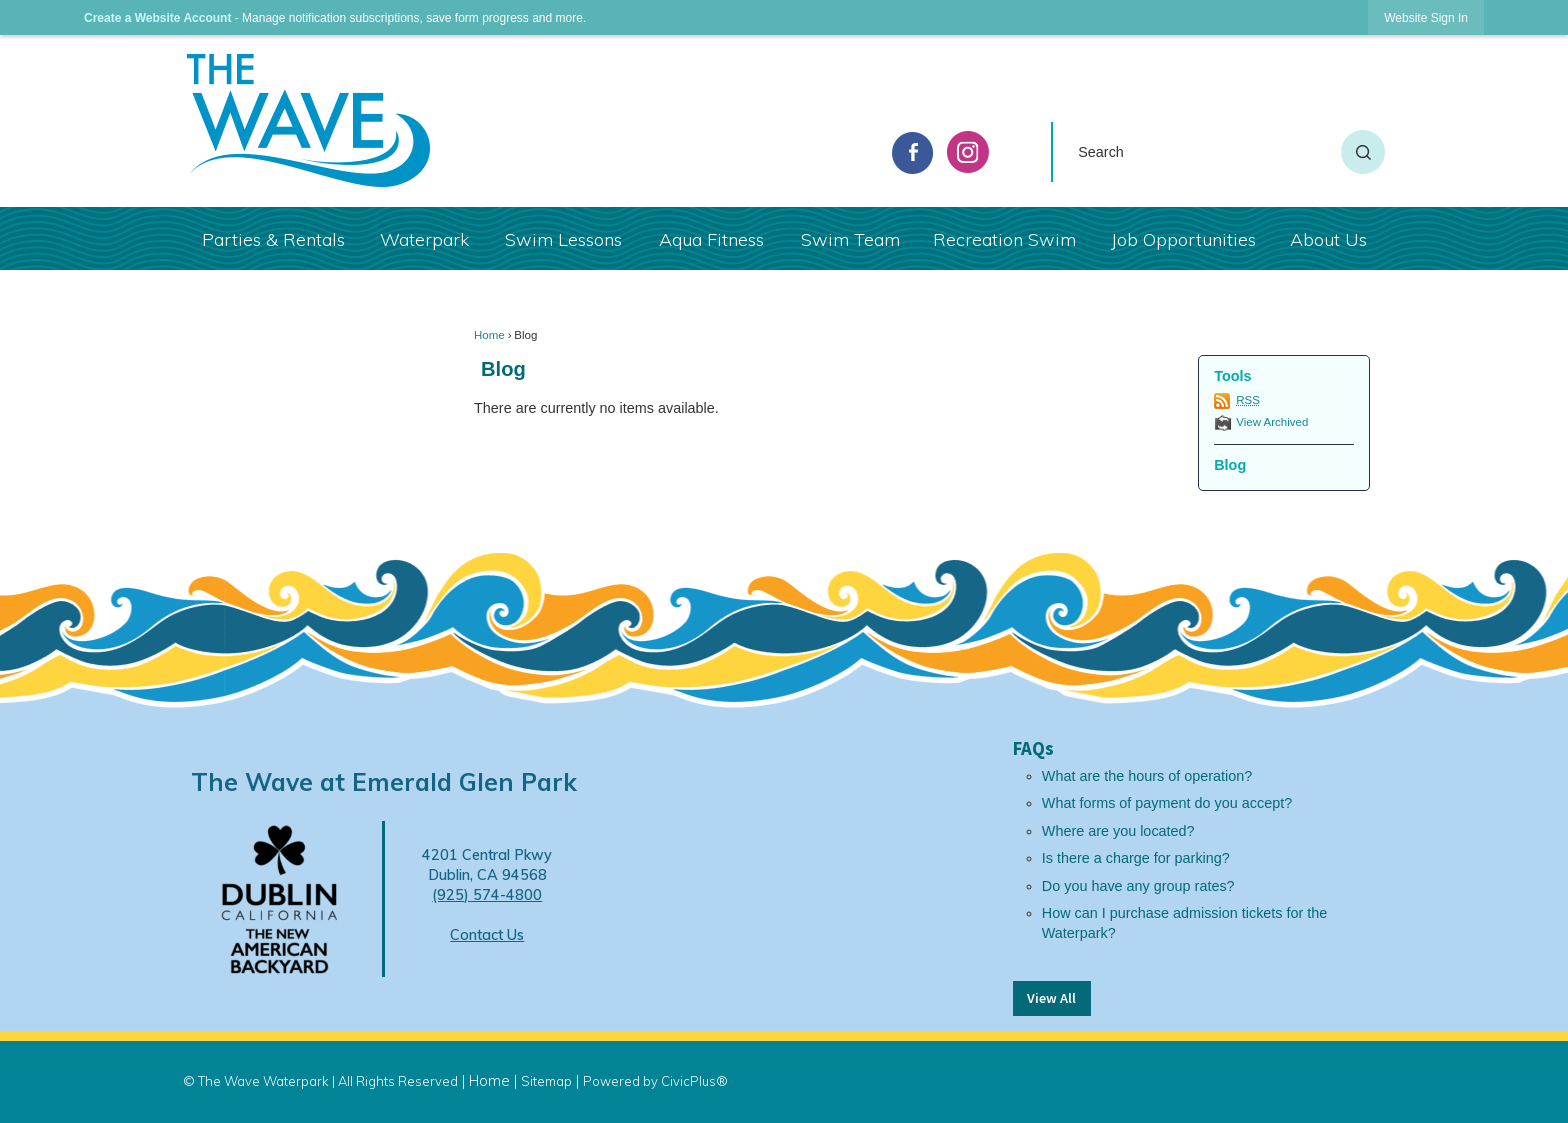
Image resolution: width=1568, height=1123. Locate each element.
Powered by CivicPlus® (655, 1081)
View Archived (1272, 422)
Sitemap (546, 1081)
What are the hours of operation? (1147, 776)
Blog (503, 369)
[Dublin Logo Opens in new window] (279, 898)
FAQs (1033, 748)
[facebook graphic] (913, 153)
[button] (1363, 152)
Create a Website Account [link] (157, 18)
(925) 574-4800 (487, 895)
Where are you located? (1118, 831)
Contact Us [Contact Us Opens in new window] (487, 935)
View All (1051, 998)
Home (489, 335)
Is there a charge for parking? (1136, 858)
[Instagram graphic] (968, 152)
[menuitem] (272, 238)
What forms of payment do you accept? (1167, 803)
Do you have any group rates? (1138, 886)
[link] (1426, 17)
